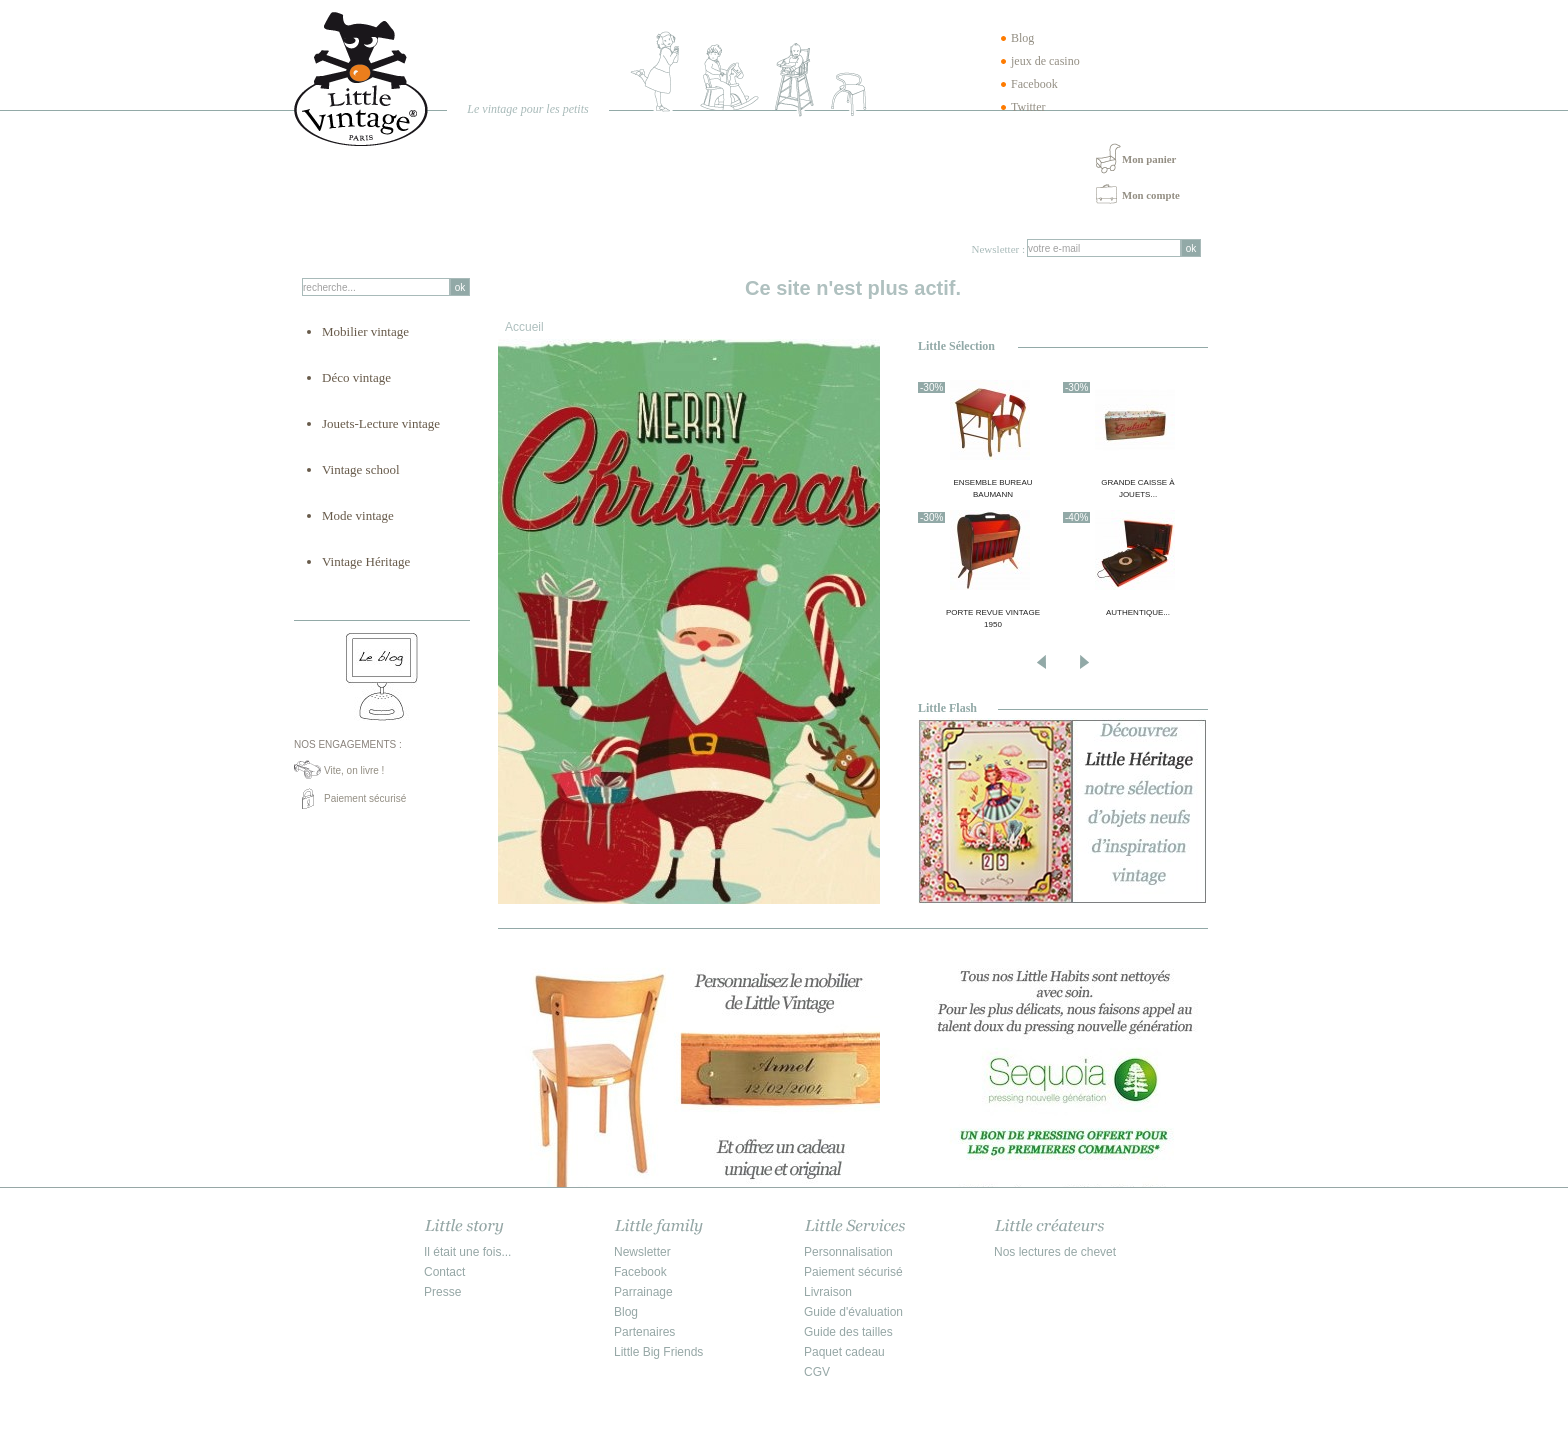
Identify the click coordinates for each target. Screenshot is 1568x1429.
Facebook (1034, 84)
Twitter (1028, 107)
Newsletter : (998, 249)
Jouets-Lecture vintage (381, 423)
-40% (1076, 517)
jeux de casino (1045, 61)
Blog (1022, 38)
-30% (931, 387)
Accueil (524, 327)
